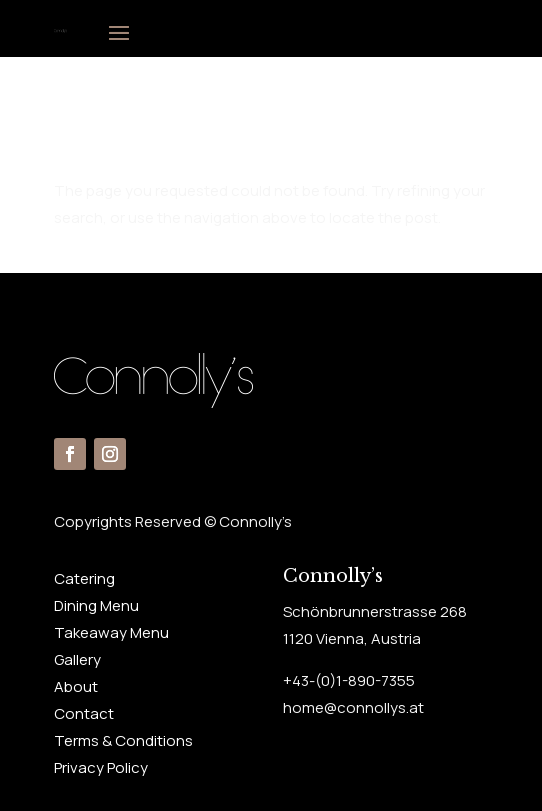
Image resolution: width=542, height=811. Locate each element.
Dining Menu (96, 605)
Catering (84, 578)
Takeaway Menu (111, 632)
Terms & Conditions (123, 740)
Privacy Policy (101, 767)
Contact (84, 713)
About (76, 686)
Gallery (77, 659)
